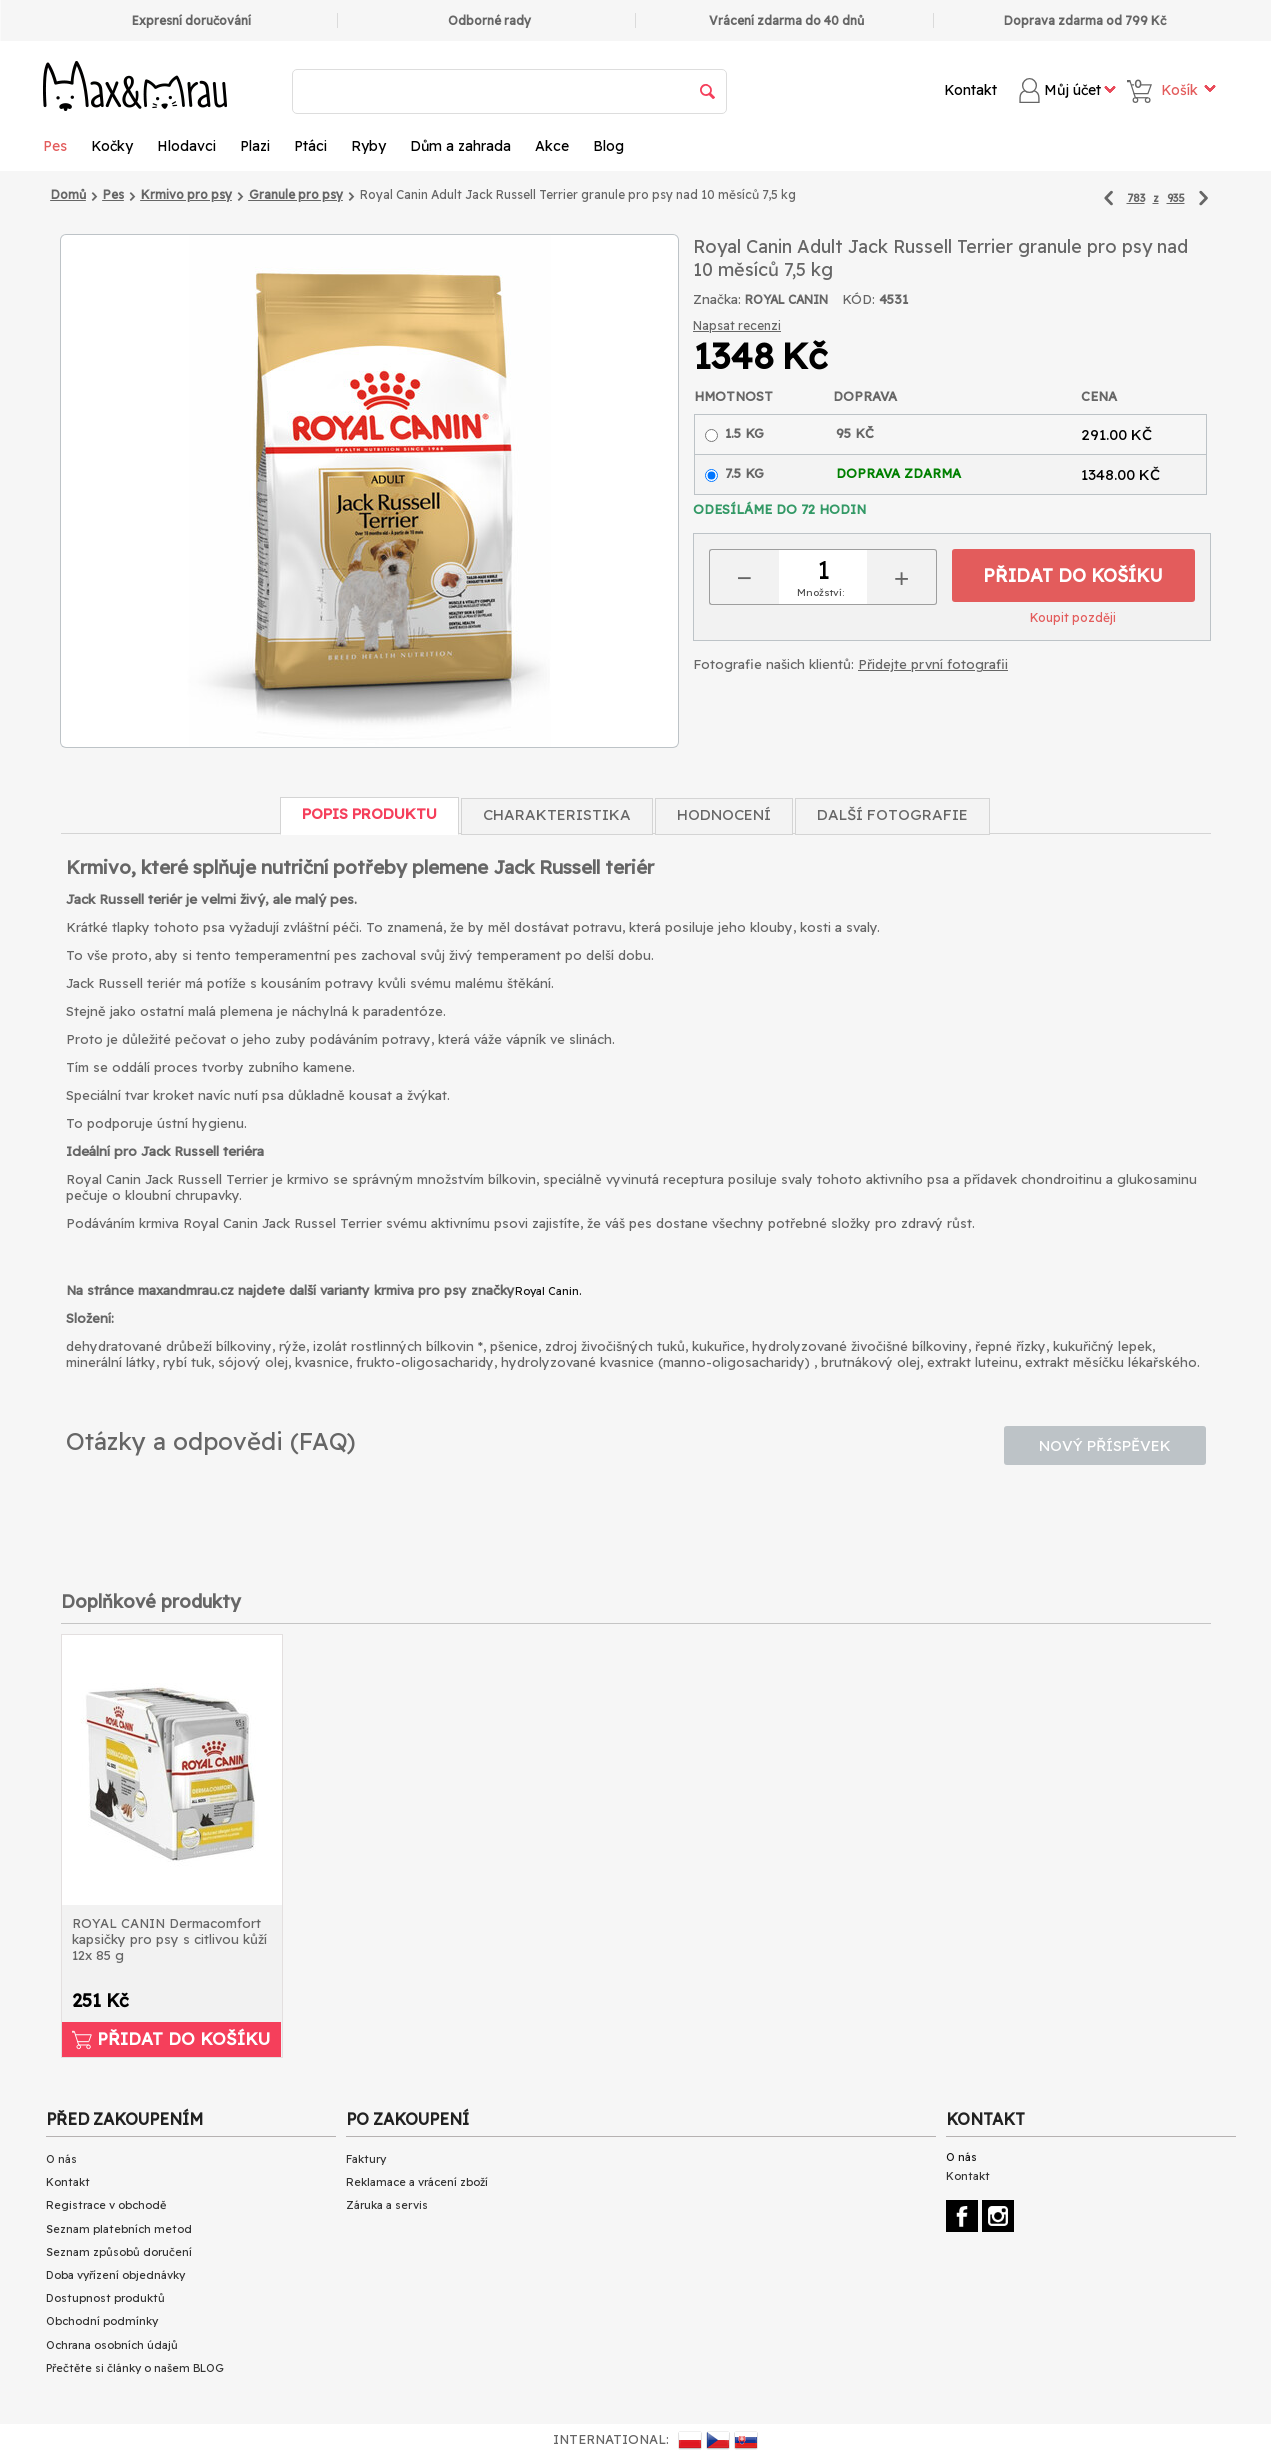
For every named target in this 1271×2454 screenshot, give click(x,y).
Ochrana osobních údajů (112, 2345)
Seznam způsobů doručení (119, 2252)
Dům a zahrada (460, 146)
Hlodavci (186, 146)
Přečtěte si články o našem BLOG (135, 2368)
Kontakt (970, 90)
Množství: (820, 592)
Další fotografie (892, 814)
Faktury (366, 2159)
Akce (552, 146)
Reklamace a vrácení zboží (417, 2182)
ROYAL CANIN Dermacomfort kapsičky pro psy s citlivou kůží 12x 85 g (169, 1939)
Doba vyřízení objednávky (115, 2275)
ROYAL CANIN (786, 299)
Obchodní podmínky (102, 2321)
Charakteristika (557, 814)
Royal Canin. (548, 1291)
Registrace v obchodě (106, 2205)
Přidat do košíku (1073, 575)
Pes (55, 146)
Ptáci (310, 146)
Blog (608, 146)
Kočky (112, 146)
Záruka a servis (387, 2205)
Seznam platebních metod (119, 2229)
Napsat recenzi (737, 325)
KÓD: (858, 299)
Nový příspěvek (1105, 1445)
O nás (61, 2159)
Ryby (368, 146)
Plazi (255, 146)
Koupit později (1073, 617)
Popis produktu (369, 813)
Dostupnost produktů (105, 2298)
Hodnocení (724, 814)
